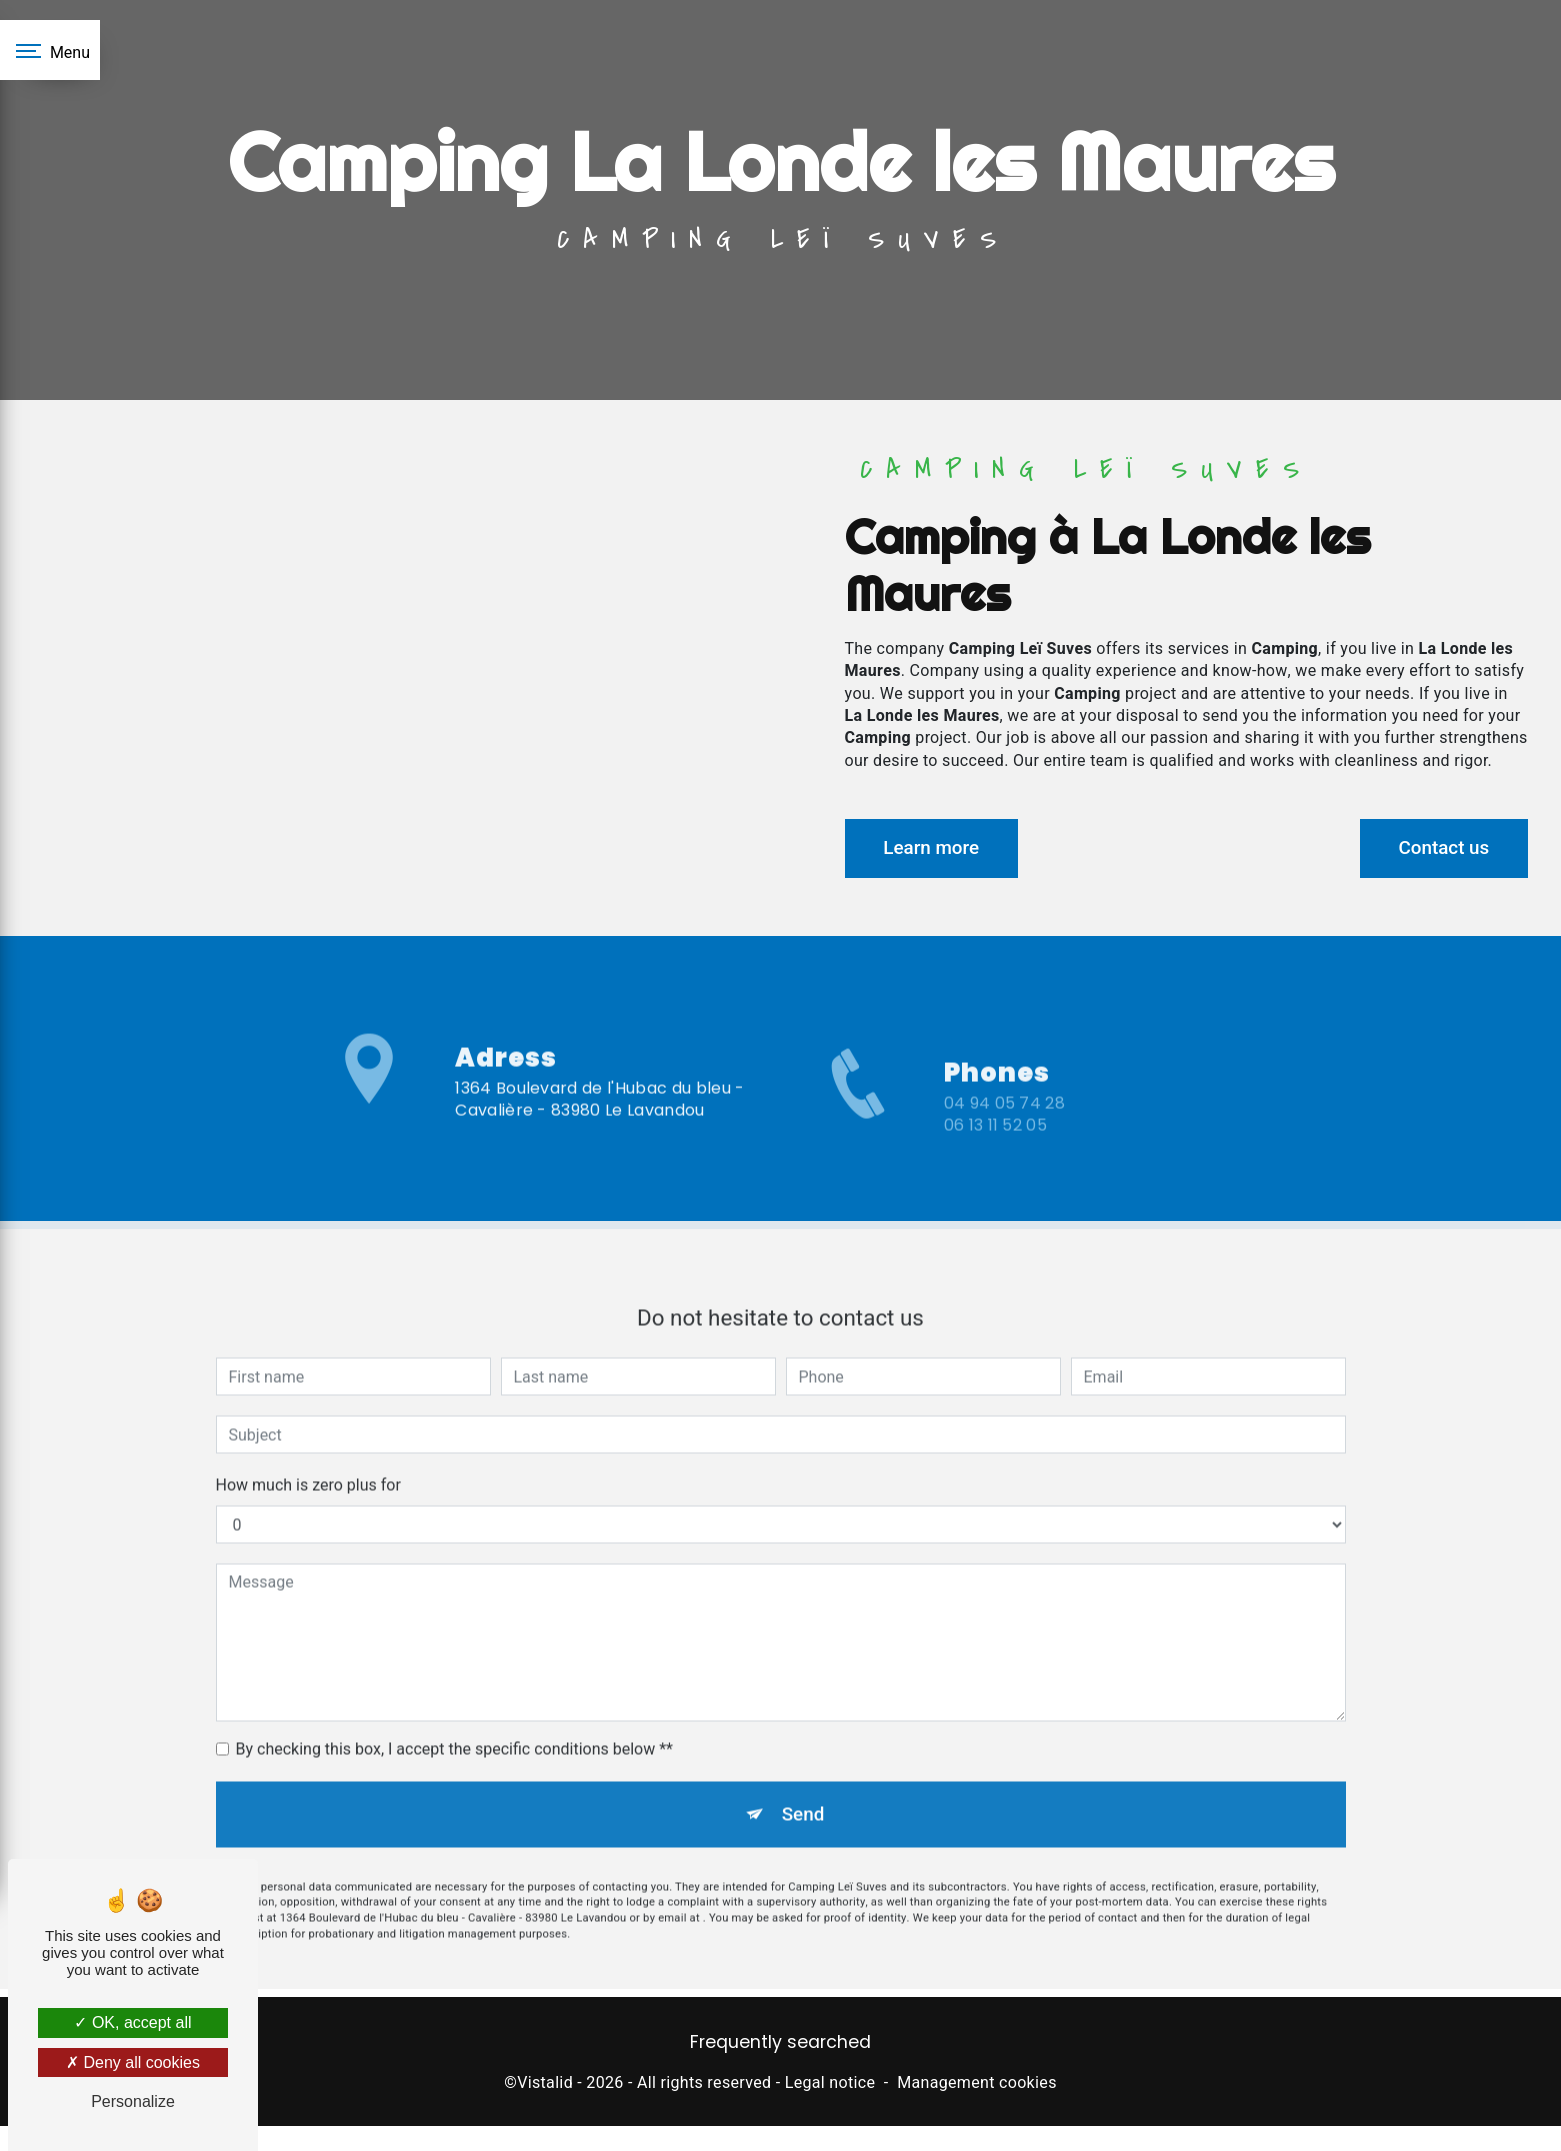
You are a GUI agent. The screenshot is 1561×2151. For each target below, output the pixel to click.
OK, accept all (132, 2022)
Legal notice (830, 2085)
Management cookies (977, 2085)
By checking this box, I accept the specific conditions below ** (454, 1728)
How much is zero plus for (308, 1464)
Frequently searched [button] (780, 2045)
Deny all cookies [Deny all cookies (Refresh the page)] (133, 2062)
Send (802, 1793)
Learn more (935, 847)
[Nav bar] (50, 50)
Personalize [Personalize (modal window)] (133, 2101)
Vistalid (545, 2085)
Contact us (1440, 847)
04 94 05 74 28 (1004, 1125)
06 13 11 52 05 (995, 1147)
